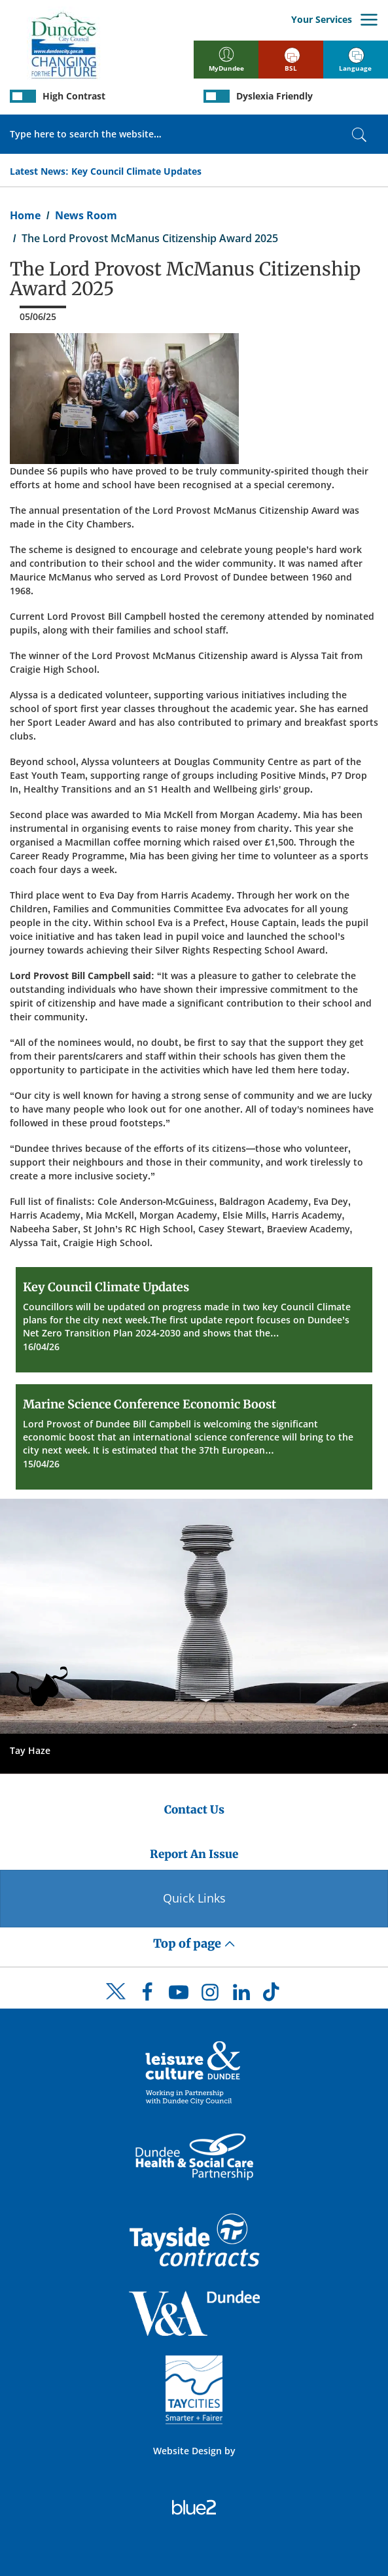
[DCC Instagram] (210, 1995)
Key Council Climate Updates (136, 171)
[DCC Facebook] (147, 1995)
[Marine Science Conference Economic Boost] (194, 1437)
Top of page (194, 1943)
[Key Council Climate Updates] (194, 1319)
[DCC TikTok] (272, 1995)
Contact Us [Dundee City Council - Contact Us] (194, 1809)
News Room (86, 215)
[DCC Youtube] (178, 1995)
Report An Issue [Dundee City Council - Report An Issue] (194, 1854)
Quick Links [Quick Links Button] (194, 1898)
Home (25, 215)
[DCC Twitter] (115, 2002)
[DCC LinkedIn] (241, 1995)
